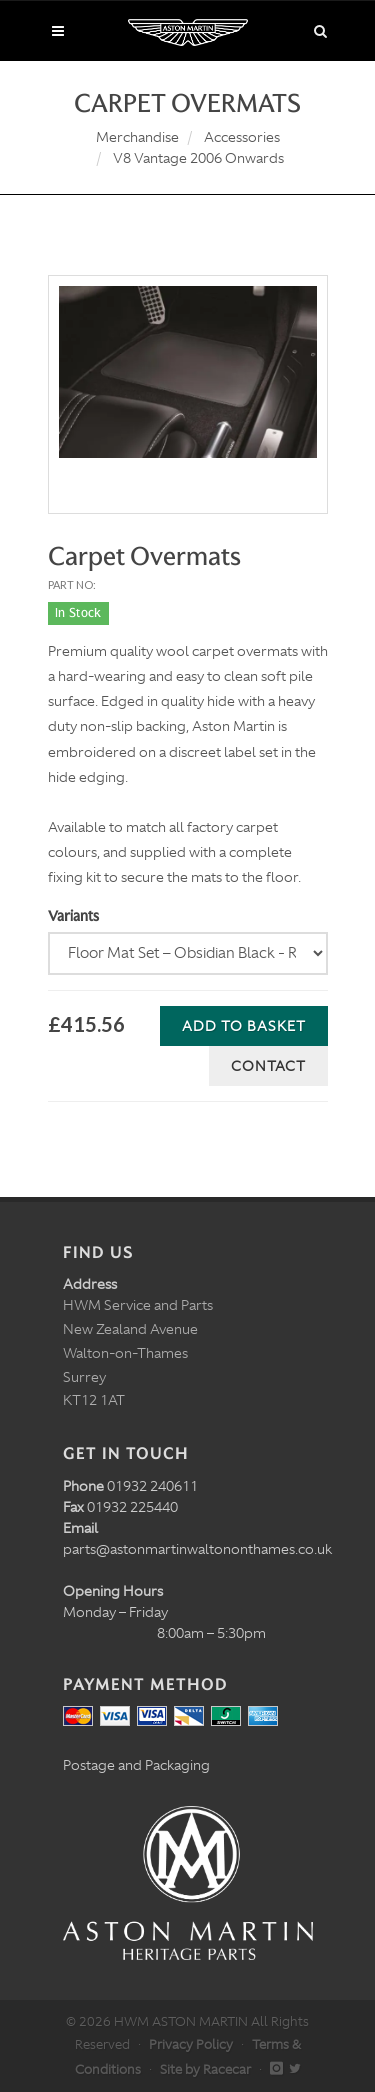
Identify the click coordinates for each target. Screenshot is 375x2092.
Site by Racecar (205, 2069)
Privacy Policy (191, 2044)
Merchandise (137, 137)
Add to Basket (244, 1026)
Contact (268, 1066)
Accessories (242, 137)
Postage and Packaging (136, 1765)
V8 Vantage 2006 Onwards (198, 158)
